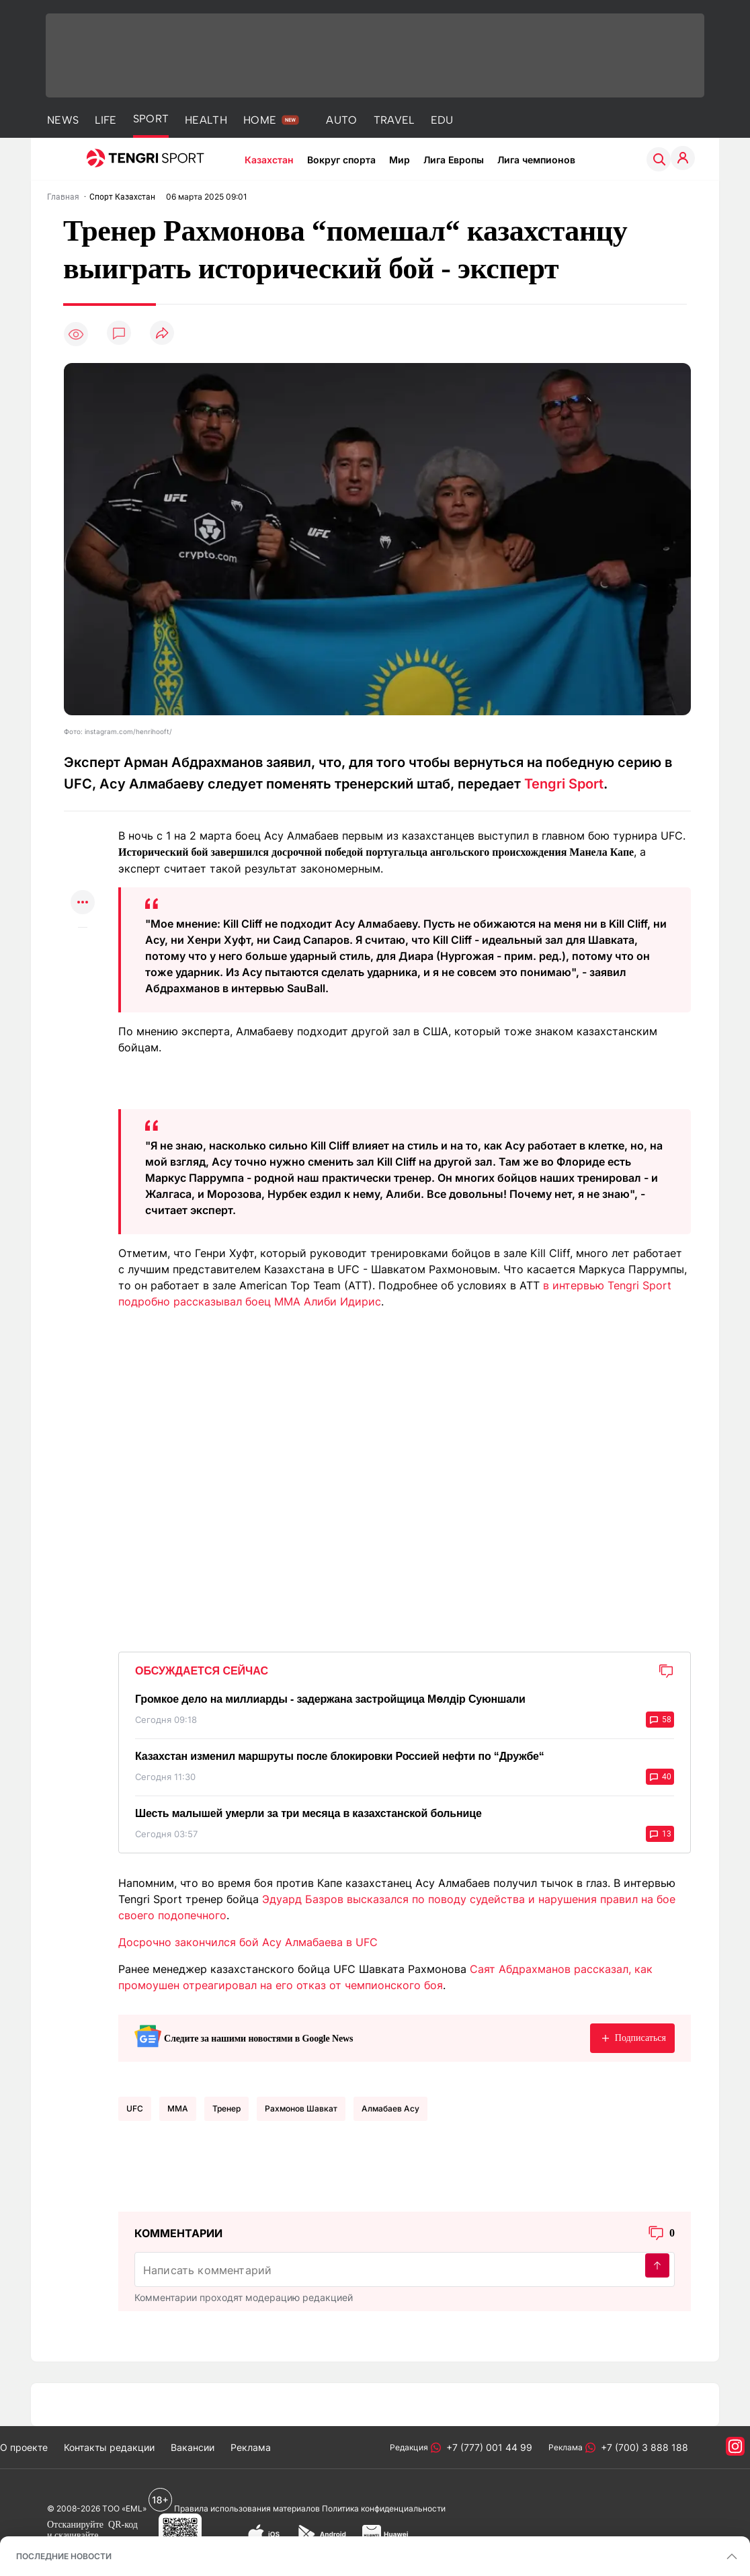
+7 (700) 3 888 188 (641, 2447)
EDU (442, 120)
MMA (177, 2108)
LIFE (105, 120)
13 (660, 1833)
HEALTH (206, 120)
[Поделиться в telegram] (83, 851)
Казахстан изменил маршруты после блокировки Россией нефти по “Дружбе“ (339, 1756)
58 (660, 1719)
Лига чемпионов (536, 159)
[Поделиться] (162, 334)
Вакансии (192, 2447)
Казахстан (269, 159)
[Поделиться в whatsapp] (83, 824)
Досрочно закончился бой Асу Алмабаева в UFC (248, 1942)
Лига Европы (453, 159)
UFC (134, 2108)
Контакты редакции (109, 2447)
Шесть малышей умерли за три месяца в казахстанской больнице (308, 1813)
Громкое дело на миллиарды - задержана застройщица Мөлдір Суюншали (330, 1699)
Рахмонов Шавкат (301, 2108)
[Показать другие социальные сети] (83, 903)
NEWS (63, 120)
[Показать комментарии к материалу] (83, 947)
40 (660, 1776)
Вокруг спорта (341, 159)
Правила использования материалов (247, 2508)
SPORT (151, 118)
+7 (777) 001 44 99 (486, 2447)
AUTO (341, 120)
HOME (259, 120)
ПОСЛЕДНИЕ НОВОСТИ (64, 2556)
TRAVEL (394, 120)
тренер (226, 2108)
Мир (399, 159)
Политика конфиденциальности (384, 2508)
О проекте (24, 2447)
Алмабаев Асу (390, 2108)
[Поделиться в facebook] (83, 877)
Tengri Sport (563, 784)
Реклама (251, 2447)
